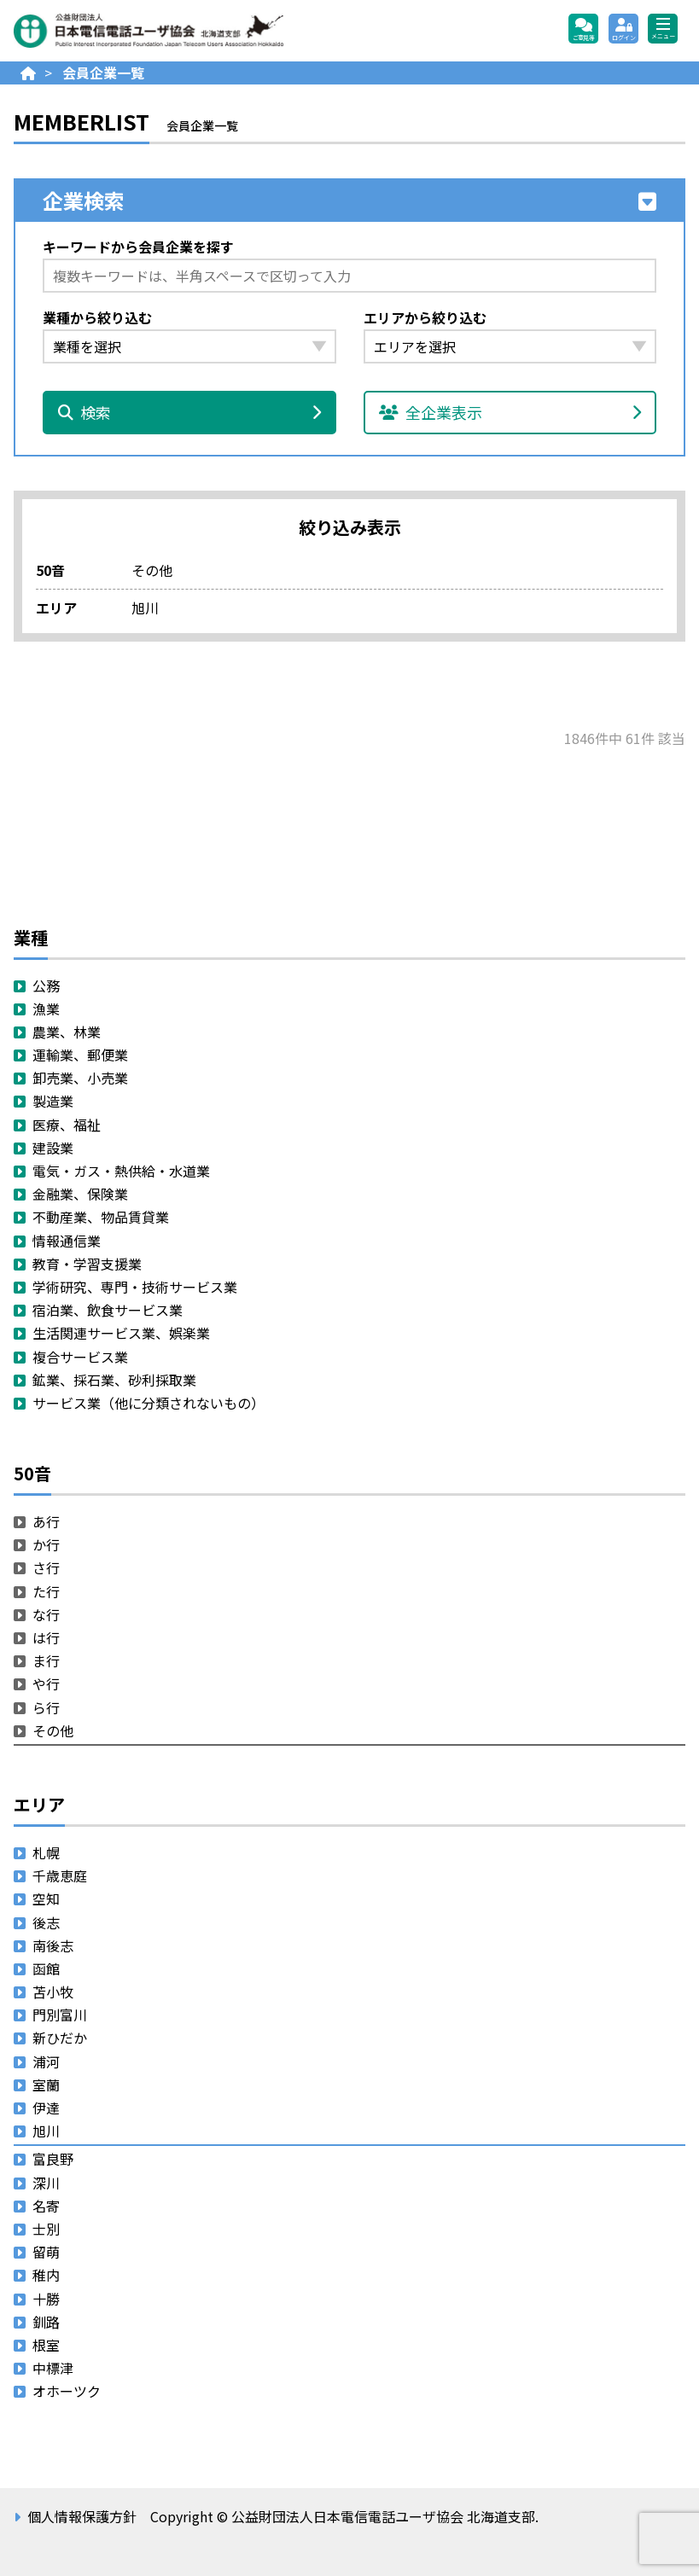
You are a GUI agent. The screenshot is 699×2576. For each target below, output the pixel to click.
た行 (46, 1591)
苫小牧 (52, 1991)
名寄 (46, 2205)
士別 (46, 2228)
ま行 (46, 1660)
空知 (46, 1898)
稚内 (46, 2275)
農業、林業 (66, 1031)
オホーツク (66, 2391)
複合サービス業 (80, 1356)
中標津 (52, 2368)
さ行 (46, 1567)
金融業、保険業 (80, 1193)
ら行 (46, 1707)
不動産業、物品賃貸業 (100, 1217)
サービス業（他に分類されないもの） (148, 1403)
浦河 (46, 2061)
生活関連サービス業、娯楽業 (121, 1333)
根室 (46, 2345)
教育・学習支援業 (87, 1263)
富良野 (52, 2159)
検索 (189, 412)
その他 (52, 1730)
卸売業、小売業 (80, 1077)
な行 (46, 1614)
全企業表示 (510, 412)
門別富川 (59, 2014)
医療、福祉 (66, 1124)
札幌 (46, 1852)
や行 (46, 1683)
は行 (46, 1637)
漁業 (46, 1008)
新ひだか (59, 2037)
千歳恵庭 (59, 1875)
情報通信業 (66, 1240)
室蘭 (46, 2084)
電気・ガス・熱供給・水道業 (121, 1170)
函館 (46, 1968)
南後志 (52, 1945)
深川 (46, 2182)
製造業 (52, 1100)
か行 (46, 1544)
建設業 (52, 1147)
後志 (46, 1922)
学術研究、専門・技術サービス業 (134, 1286)
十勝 (46, 2298)
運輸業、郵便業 (80, 1054)
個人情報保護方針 (82, 2516)
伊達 (46, 2107)
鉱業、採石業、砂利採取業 (114, 1379)
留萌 (46, 2252)
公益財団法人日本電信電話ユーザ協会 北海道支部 (197, 31)
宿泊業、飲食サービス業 (107, 1310)
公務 (46, 985)
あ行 (46, 1521)
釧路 (46, 2321)
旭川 (46, 2130)
